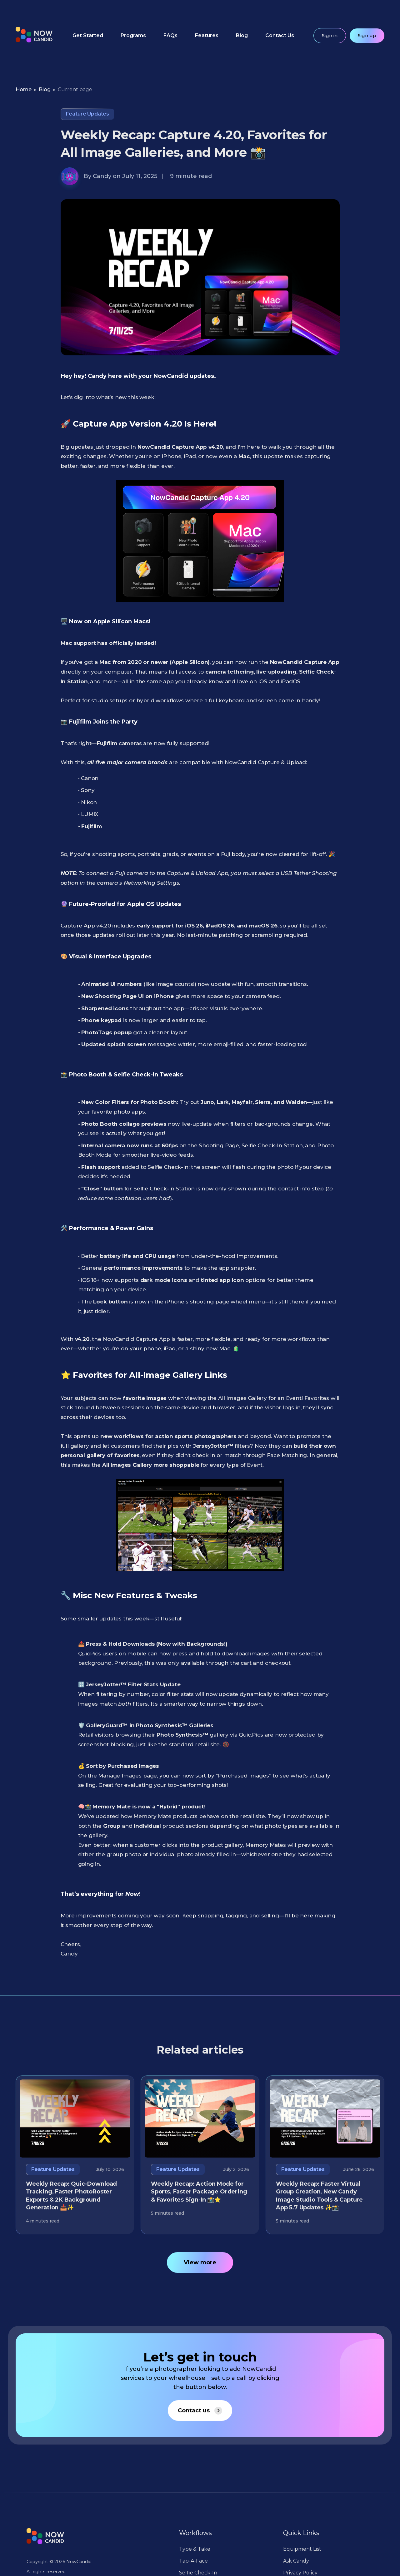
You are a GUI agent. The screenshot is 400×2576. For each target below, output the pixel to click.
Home (24, 89)
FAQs (170, 35)
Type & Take (194, 2549)
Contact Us (279, 35)
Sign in (330, 35)
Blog (242, 35)
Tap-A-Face (193, 2561)
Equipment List (302, 2549)
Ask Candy (296, 2561)
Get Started (87, 35)
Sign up (367, 35)
